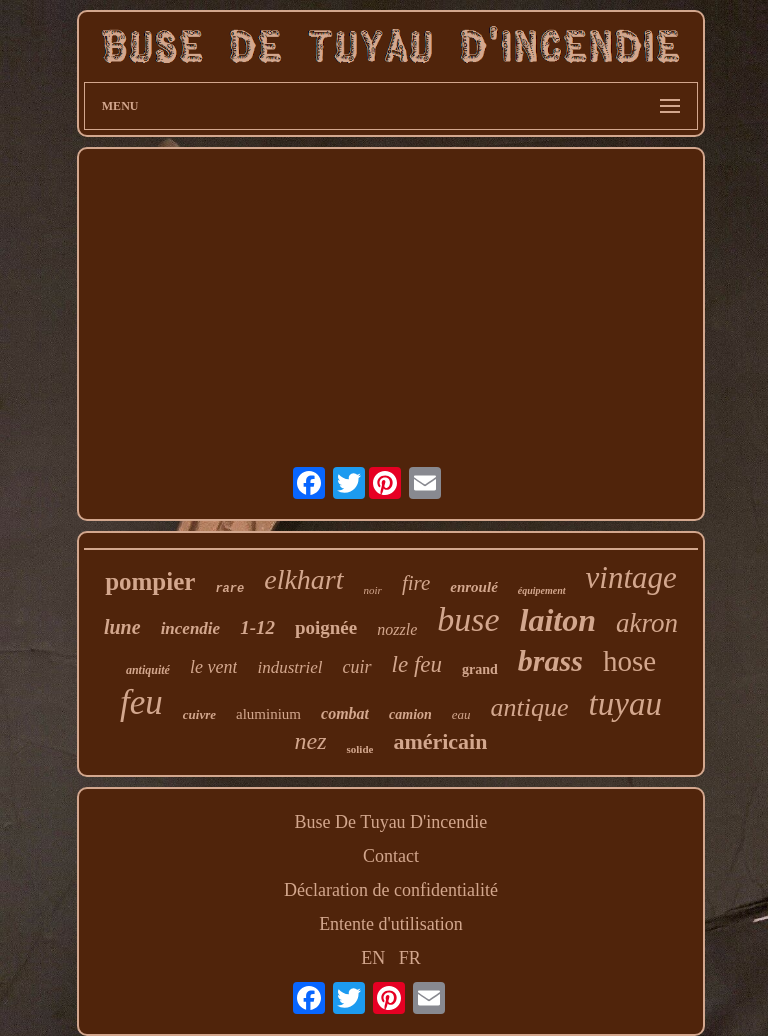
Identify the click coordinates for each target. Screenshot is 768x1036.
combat (345, 713)
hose (629, 661)
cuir (357, 667)
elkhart (303, 579)
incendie (191, 628)
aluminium (268, 714)
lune (122, 627)
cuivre (199, 714)
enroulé (474, 587)
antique (530, 707)
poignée (326, 627)
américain (440, 741)
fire (416, 583)
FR (410, 958)
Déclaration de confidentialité (391, 890)
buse (468, 619)
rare (229, 589)
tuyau (625, 704)
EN (373, 958)
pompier (150, 581)
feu (141, 702)
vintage (631, 577)
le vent (213, 667)
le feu (417, 664)
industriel (289, 667)
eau (461, 714)
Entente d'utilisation (391, 924)
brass (550, 660)
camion (410, 714)
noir (373, 590)
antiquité (148, 670)
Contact (391, 856)
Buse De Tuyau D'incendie (391, 822)
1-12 (257, 627)
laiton (558, 620)
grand (480, 669)
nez (310, 741)
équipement (542, 590)
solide (359, 749)
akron (647, 623)
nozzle (397, 629)
